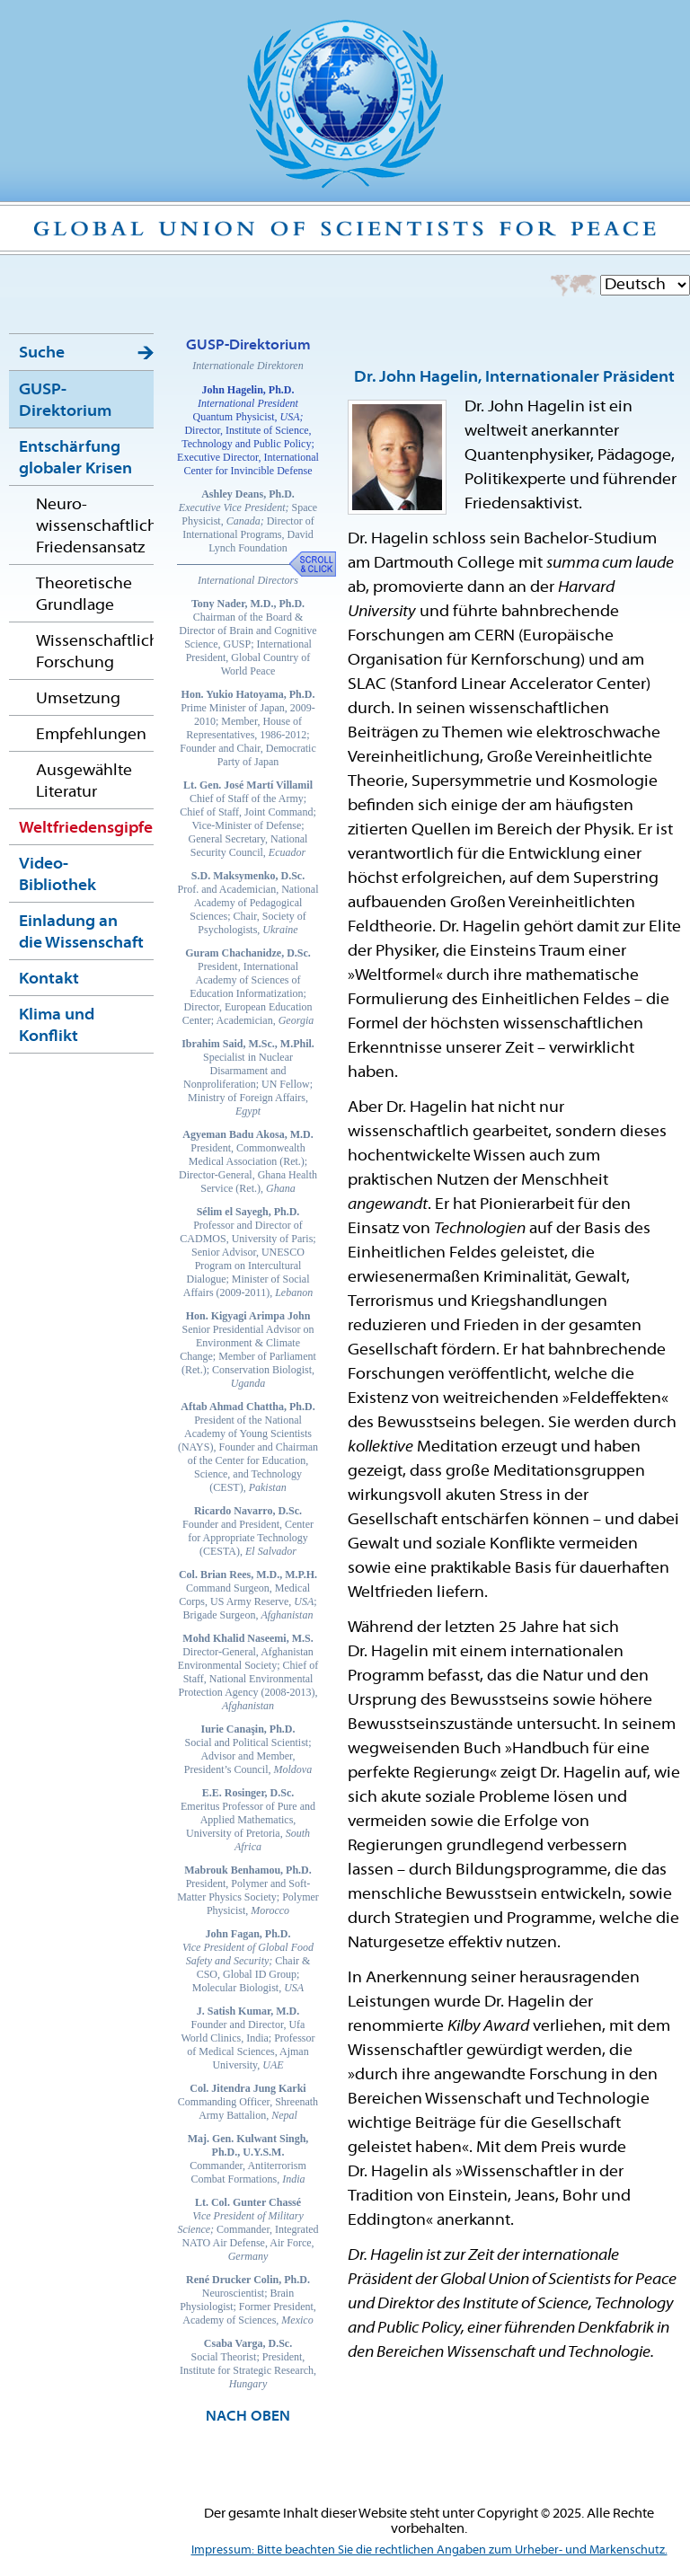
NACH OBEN (248, 2417)
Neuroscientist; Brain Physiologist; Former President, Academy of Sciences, (248, 2299)
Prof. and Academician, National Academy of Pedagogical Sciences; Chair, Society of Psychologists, (248, 902)
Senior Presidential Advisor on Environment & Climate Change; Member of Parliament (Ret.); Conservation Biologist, (248, 1349)
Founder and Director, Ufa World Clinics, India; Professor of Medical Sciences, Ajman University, (248, 2038)
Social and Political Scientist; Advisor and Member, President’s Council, (248, 1749)
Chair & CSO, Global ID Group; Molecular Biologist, (248, 1961)
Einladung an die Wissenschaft (81, 932)
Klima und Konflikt (56, 1026)
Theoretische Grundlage (84, 595)
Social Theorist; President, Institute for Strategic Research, (248, 2363)
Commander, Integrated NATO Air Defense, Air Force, (248, 2229)
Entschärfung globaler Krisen (75, 458)
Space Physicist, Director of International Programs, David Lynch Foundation (248, 521)
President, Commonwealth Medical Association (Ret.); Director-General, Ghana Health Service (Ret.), (248, 1161)
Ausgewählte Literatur (84, 782)
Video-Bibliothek (57, 875)
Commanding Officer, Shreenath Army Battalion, (248, 2102)
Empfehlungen (91, 735)
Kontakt (49, 979)
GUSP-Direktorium (65, 401)
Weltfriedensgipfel (86, 828)
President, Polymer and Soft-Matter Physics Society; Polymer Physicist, (248, 1890)
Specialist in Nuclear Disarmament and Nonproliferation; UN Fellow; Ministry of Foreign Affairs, (248, 1077)
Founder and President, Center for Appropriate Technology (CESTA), (248, 1530)
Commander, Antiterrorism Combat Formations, (248, 2158)
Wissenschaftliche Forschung (95, 652)
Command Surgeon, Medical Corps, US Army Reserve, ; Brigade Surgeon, (248, 1594)
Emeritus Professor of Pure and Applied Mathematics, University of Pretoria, (248, 1819)
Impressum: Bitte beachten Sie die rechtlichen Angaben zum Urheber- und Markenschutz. (429, 2550)
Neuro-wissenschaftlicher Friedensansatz (95, 527)
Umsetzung (78, 699)
